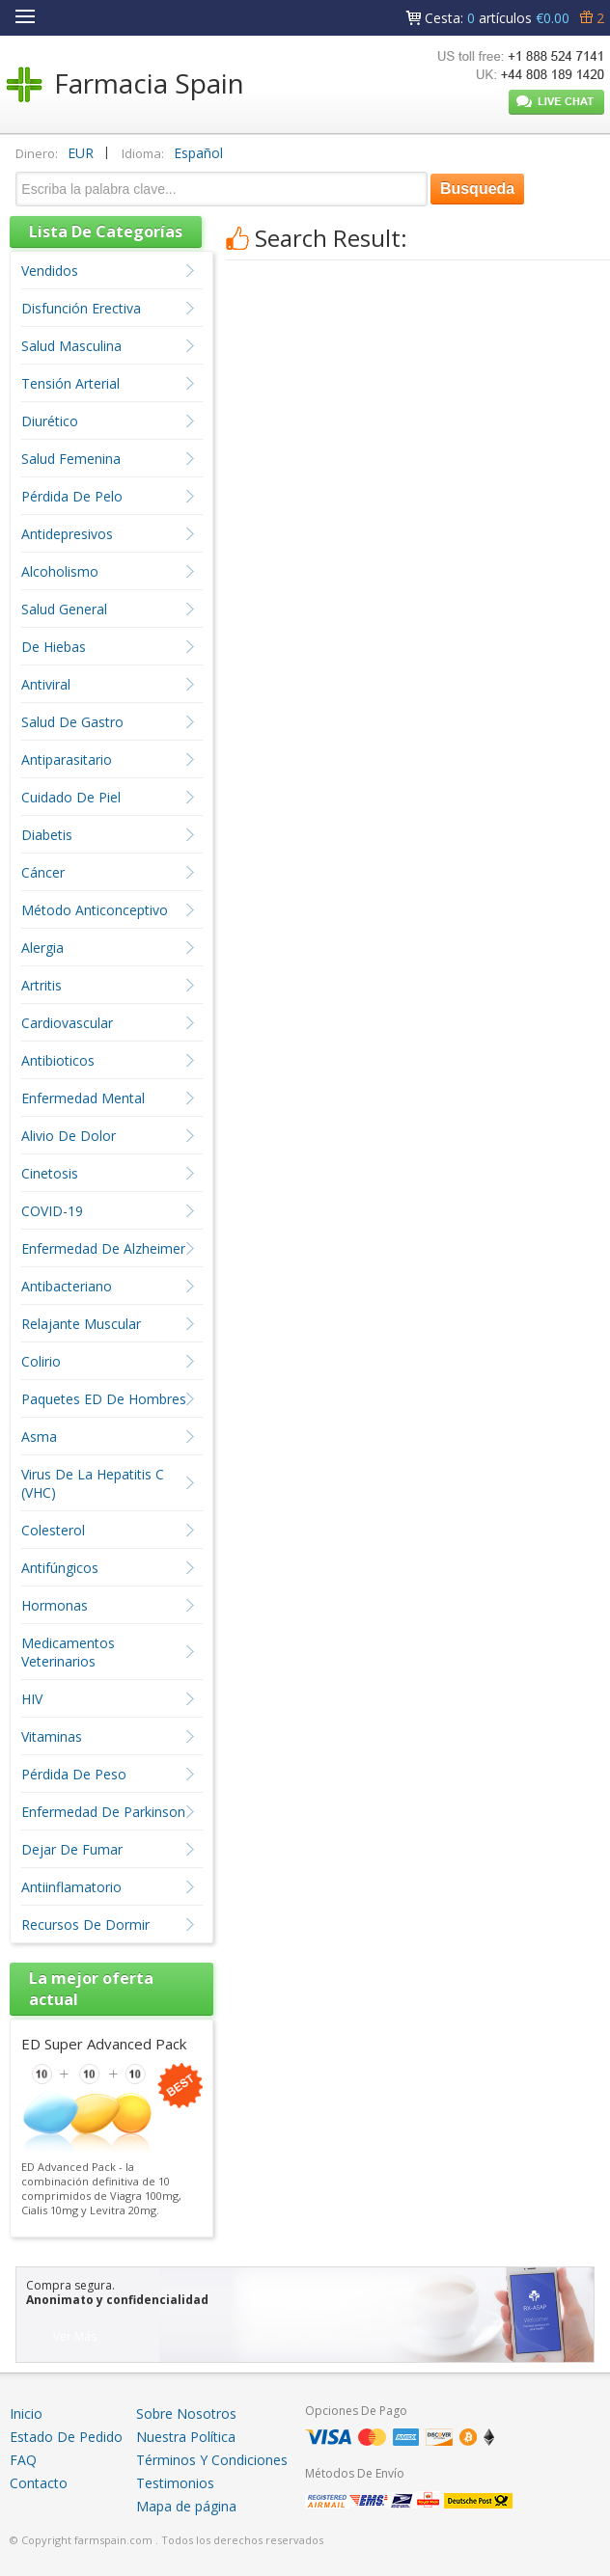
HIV (31, 1699)
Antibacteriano (66, 1286)
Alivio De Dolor (68, 1135)
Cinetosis (49, 1173)
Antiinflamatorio (71, 1887)
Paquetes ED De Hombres (103, 1399)
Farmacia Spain (149, 83)
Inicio (26, 2413)
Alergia (42, 947)
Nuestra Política (186, 2436)
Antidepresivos (67, 534)
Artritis (41, 985)
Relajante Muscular (81, 1324)
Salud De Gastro (72, 722)
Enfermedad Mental (83, 1098)
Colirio (41, 1361)
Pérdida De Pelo (72, 496)
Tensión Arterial (70, 383)
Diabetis (46, 835)
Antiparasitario (66, 759)
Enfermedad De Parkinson (103, 1812)
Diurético (49, 421)
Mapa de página (186, 2506)
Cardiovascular (67, 1023)
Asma (39, 1436)
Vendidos (49, 270)
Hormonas (54, 1605)
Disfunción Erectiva (81, 308)
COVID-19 (52, 1211)
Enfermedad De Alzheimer (103, 1248)
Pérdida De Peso (73, 1774)
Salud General (64, 609)
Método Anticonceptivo (94, 910)
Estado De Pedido (66, 2436)
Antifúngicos (59, 1568)
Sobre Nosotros (186, 2413)
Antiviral (45, 684)
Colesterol (53, 1530)
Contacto (39, 2483)
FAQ (23, 2460)
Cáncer (43, 872)
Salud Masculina (71, 346)
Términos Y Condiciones (212, 2460)
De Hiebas (53, 646)
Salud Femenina (71, 458)
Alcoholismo (59, 571)
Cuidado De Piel (71, 797)
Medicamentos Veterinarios (68, 1652)
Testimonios (175, 2483)
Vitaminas (51, 1736)
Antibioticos (58, 1060)
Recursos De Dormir (85, 1924)
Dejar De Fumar (72, 1849)
